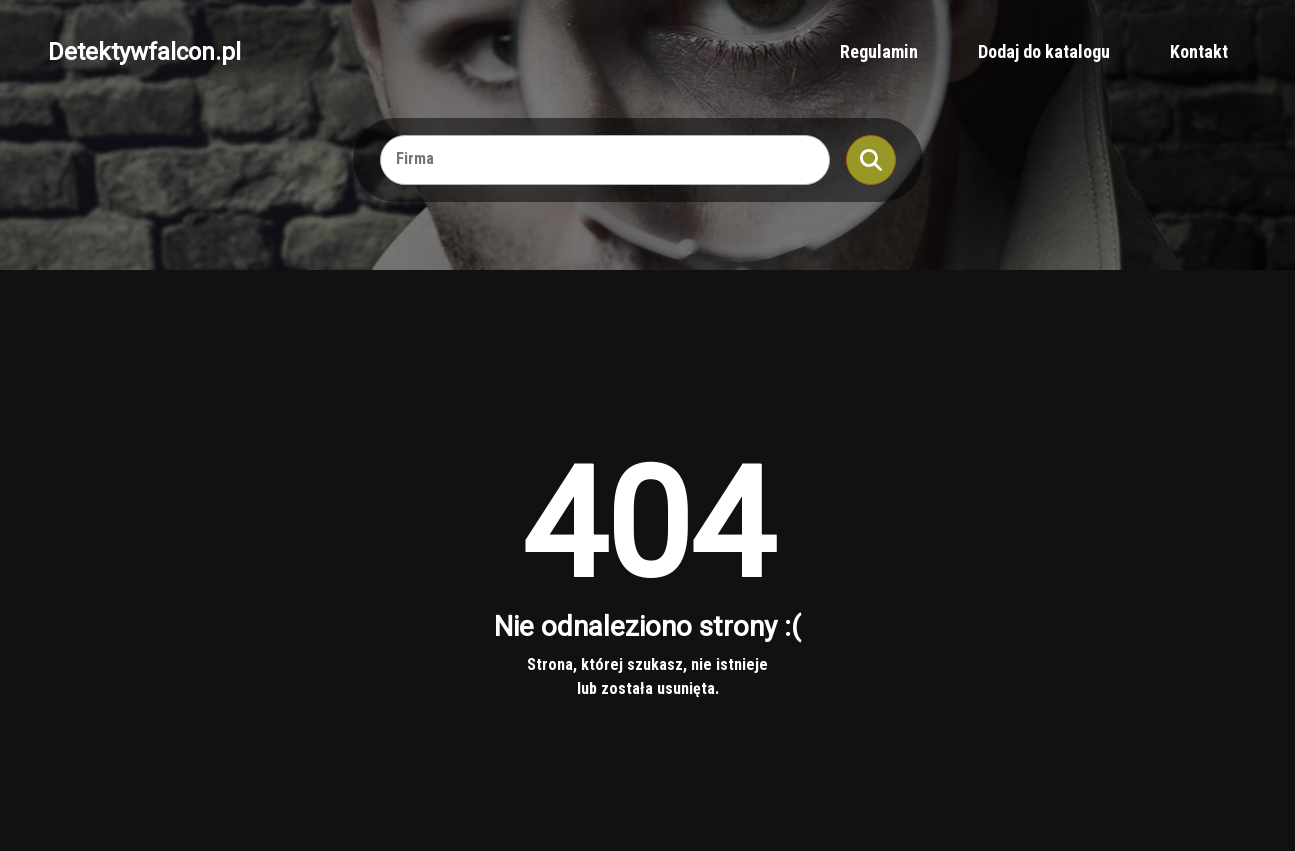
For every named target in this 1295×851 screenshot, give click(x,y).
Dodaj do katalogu (1044, 51)
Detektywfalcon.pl (144, 52)
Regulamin (879, 51)
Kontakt (1199, 51)
